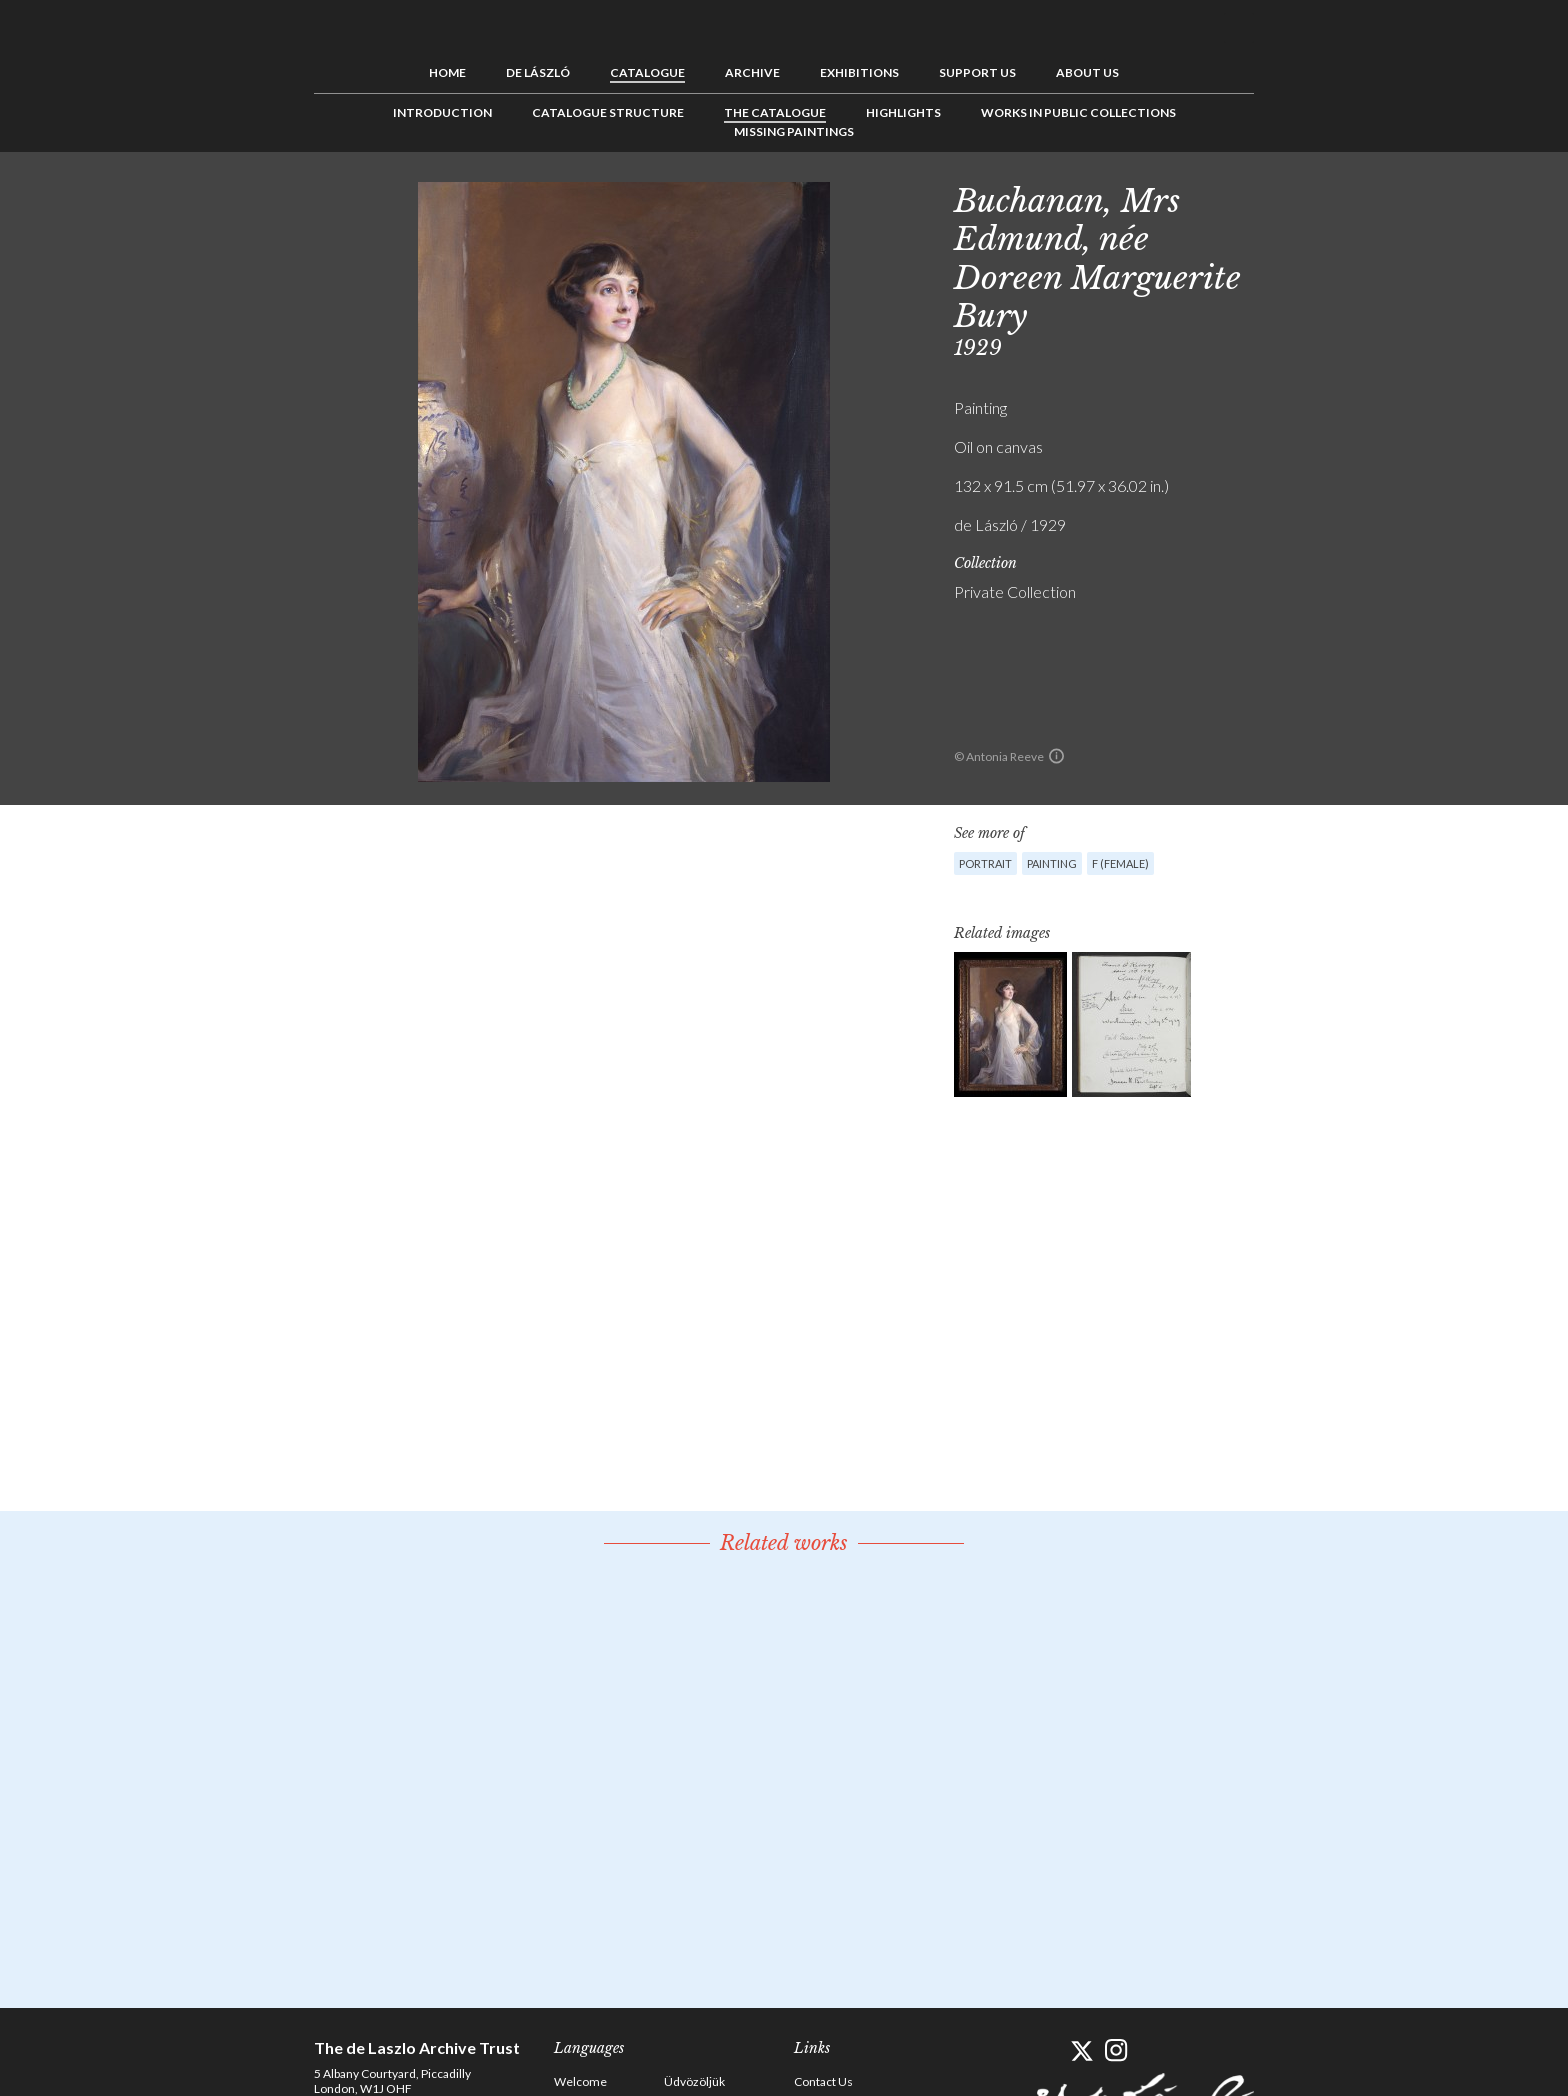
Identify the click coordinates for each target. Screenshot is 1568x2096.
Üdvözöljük (694, 2081)
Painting (1052, 863)
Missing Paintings (794, 131)
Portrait (985, 863)
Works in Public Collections (1078, 112)
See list (1320, 197)
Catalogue (647, 72)
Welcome (580, 2081)
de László (538, 72)
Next (1351, 197)
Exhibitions (859, 72)
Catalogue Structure (608, 112)
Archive (752, 72)
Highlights (903, 112)
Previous (1289, 197)
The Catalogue (775, 112)
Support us (977, 72)
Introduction (442, 112)
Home (447, 72)
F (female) (1120, 863)
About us (1087, 72)
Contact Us (823, 2081)
